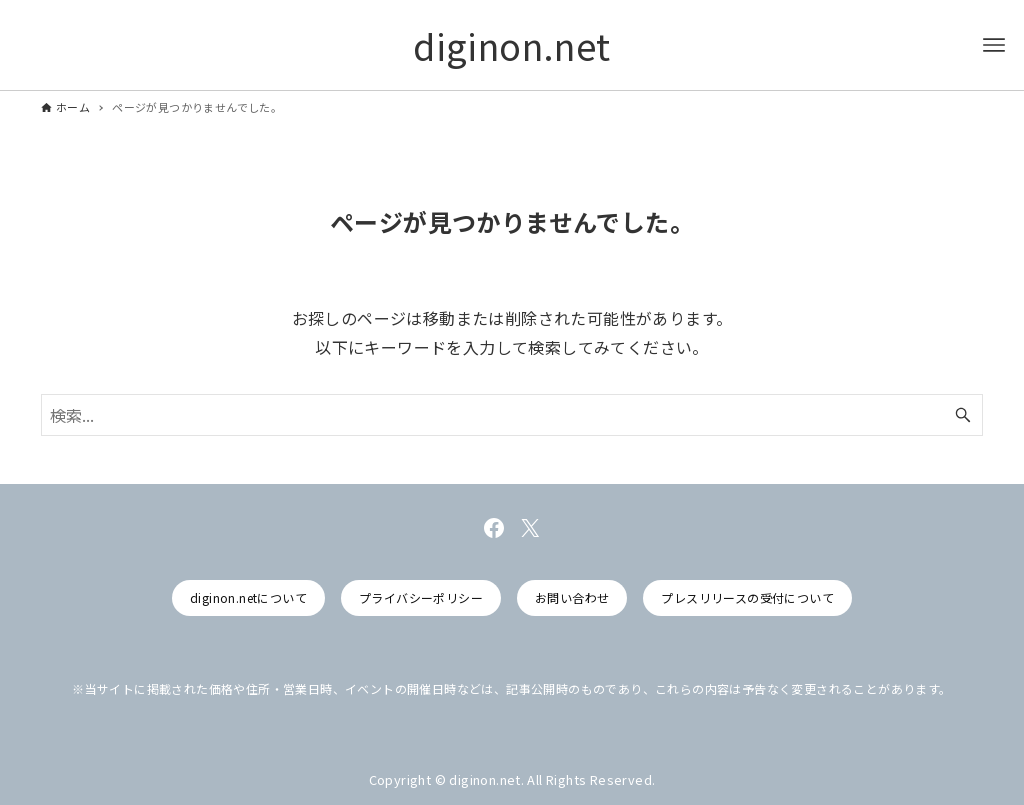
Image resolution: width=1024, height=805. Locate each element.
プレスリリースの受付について (747, 597)
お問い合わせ (572, 597)
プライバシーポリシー (421, 597)
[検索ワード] (512, 415)
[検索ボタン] (963, 415)
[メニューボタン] (994, 45)
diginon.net (511, 45)
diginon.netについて (248, 597)
